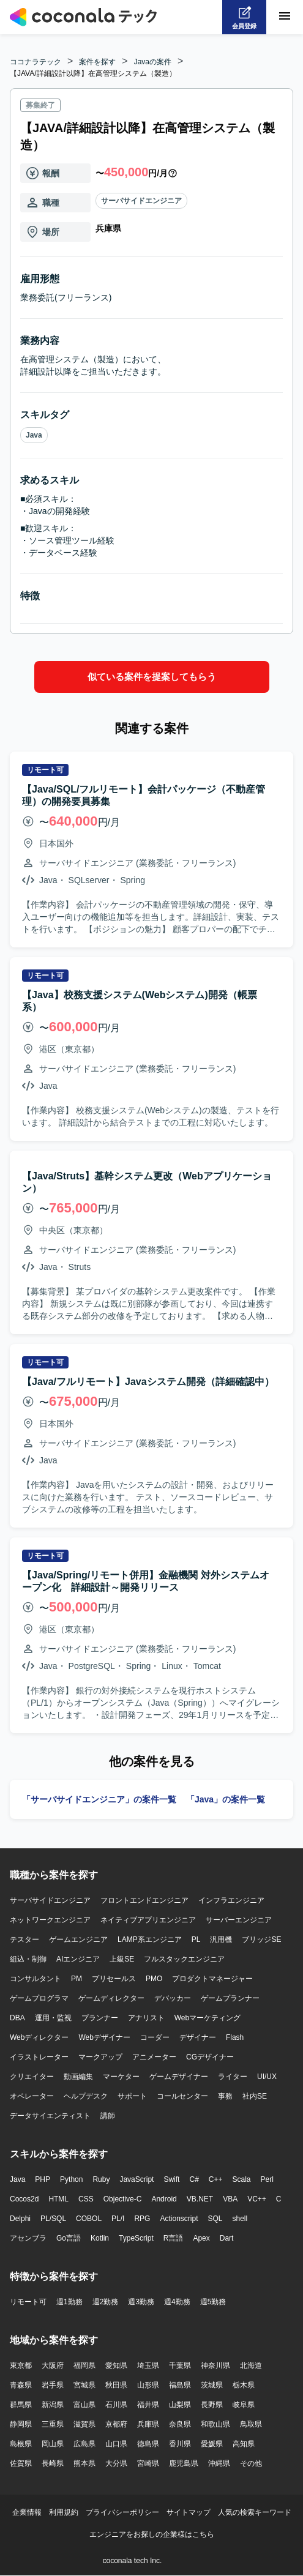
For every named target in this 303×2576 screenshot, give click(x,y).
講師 (107, 2115)
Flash (235, 2037)
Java (34, 435)
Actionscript (179, 2218)
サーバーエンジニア (239, 1920)
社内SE (254, 2096)
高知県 (244, 2444)
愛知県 (116, 2365)
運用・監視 (53, 2018)
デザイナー (197, 2037)
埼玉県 (148, 2365)
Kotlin (100, 2238)
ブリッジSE (261, 1939)
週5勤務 (213, 2302)
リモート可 (28, 2302)
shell (240, 2218)
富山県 (84, 2404)
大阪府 (53, 2365)
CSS (86, 2199)
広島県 (84, 2444)
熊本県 (84, 2463)
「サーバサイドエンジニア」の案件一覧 (99, 1799)
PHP (42, 2179)
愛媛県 (212, 2444)
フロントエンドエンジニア (144, 1900)
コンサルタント (35, 1978)
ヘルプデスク (86, 2096)
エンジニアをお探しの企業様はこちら (151, 2534)
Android (163, 2199)
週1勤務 (69, 2302)
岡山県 (53, 2444)
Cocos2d (24, 2199)
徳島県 (148, 2444)
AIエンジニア (78, 1959)
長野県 (212, 2404)
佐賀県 (21, 2463)
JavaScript (136, 2179)
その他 (251, 2463)
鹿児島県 (183, 2463)
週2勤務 (105, 2302)
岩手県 (53, 2385)
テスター (24, 1939)
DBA (17, 2018)
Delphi (20, 2218)
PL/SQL (53, 2218)
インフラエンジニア (231, 1900)
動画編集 (78, 2076)
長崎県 (53, 2463)
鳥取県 (251, 2424)
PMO (154, 1978)
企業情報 (27, 2512)
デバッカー (172, 1998)
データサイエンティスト (50, 2115)
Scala (242, 2179)
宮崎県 (148, 2463)
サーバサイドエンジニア (141, 200)
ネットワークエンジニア (50, 1920)
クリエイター (32, 2076)
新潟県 (53, 2404)
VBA (230, 2199)
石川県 (116, 2404)
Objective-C (122, 2199)
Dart (227, 2238)
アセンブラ (28, 2238)
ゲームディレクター (111, 1998)
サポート (132, 2096)
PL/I (117, 2218)
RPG (142, 2218)
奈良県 (180, 2424)
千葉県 (180, 2365)
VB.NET (200, 2199)
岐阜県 (244, 2404)
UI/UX (267, 2076)
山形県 (148, 2385)
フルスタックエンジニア (184, 1959)
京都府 (116, 2424)
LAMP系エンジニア (150, 1939)
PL (196, 1939)
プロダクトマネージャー (212, 1978)
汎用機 (221, 1939)
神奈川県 (215, 2365)
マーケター (121, 2076)
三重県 (53, 2424)
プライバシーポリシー (122, 2512)
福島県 (180, 2385)
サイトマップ (188, 2512)
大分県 (116, 2463)
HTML (58, 2199)
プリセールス (114, 1978)
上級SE (122, 1959)
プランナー (99, 2018)
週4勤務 (177, 2302)
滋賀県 (84, 2424)
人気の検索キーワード (254, 2512)
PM (76, 1978)
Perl (267, 2179)
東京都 (21, 2365)
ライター (232, 2076)
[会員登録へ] (244, 17)
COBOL (89, 2218)
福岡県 (84, 2365)
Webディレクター (39, 2037)
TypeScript (136, 2238)
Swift (171, 2179)
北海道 (251, 2365)
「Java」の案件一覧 (225, 1799)
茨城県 (212, 2385)
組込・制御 (28, 1959)
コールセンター (182, 2096)
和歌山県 (215, 2424)
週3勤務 (141, 2302)
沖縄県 (219, 2463)
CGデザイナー (210, 2057)
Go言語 (68, 2238)
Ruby (101, 2179)
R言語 (173, 2238)
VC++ (256, 2199)
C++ (216, 2179)
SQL (215, 2218)
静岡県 (21, 2424)
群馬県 (21, 2404)
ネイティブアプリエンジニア (148, 1920)
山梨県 (180, 2404)
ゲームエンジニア (78, 1939)
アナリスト (146, 2018)
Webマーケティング (207, 2018)
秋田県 (116, 2385)
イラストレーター (39, 2057)
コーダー (155, 2037)
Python (71, 2179)
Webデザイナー (104, 2037)
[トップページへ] (83, 17)
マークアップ (100, 2057)
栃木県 (244, 2385)
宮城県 (84, 2385)
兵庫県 (148, 2424)
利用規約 (63, 2512)
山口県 (116, 2444)
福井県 (148, 2404)
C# (193, 2179)
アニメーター (154, 2057)
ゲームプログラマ (39, 1998)
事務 (225, 2096)
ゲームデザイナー (178, 2076)
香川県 (180, 2444)
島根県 (21, 2444)
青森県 (21, 2385)
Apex (201, 2238)
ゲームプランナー (230, 1998)
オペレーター (32, 2096)
